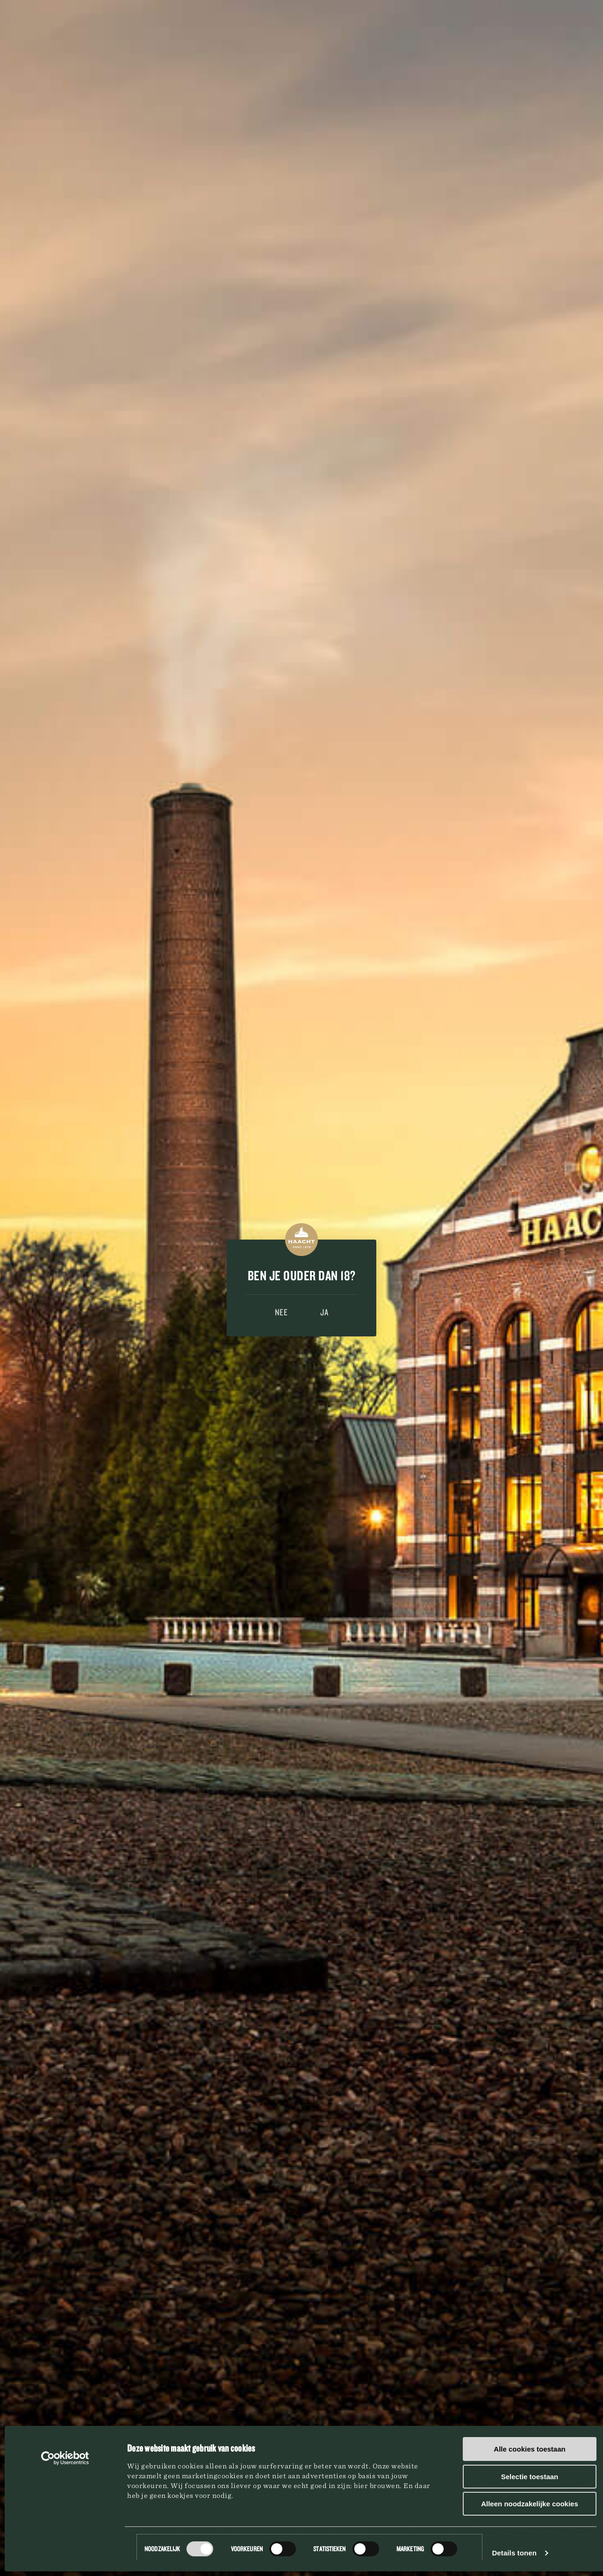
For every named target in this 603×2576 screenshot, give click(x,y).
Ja (324, 1312)
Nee (281, 1312)
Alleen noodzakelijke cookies (529, 2504)
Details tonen (514, 2553)
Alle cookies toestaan (529, 2449)
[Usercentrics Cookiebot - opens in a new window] (65, 2458)
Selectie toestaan (530, 2477)
